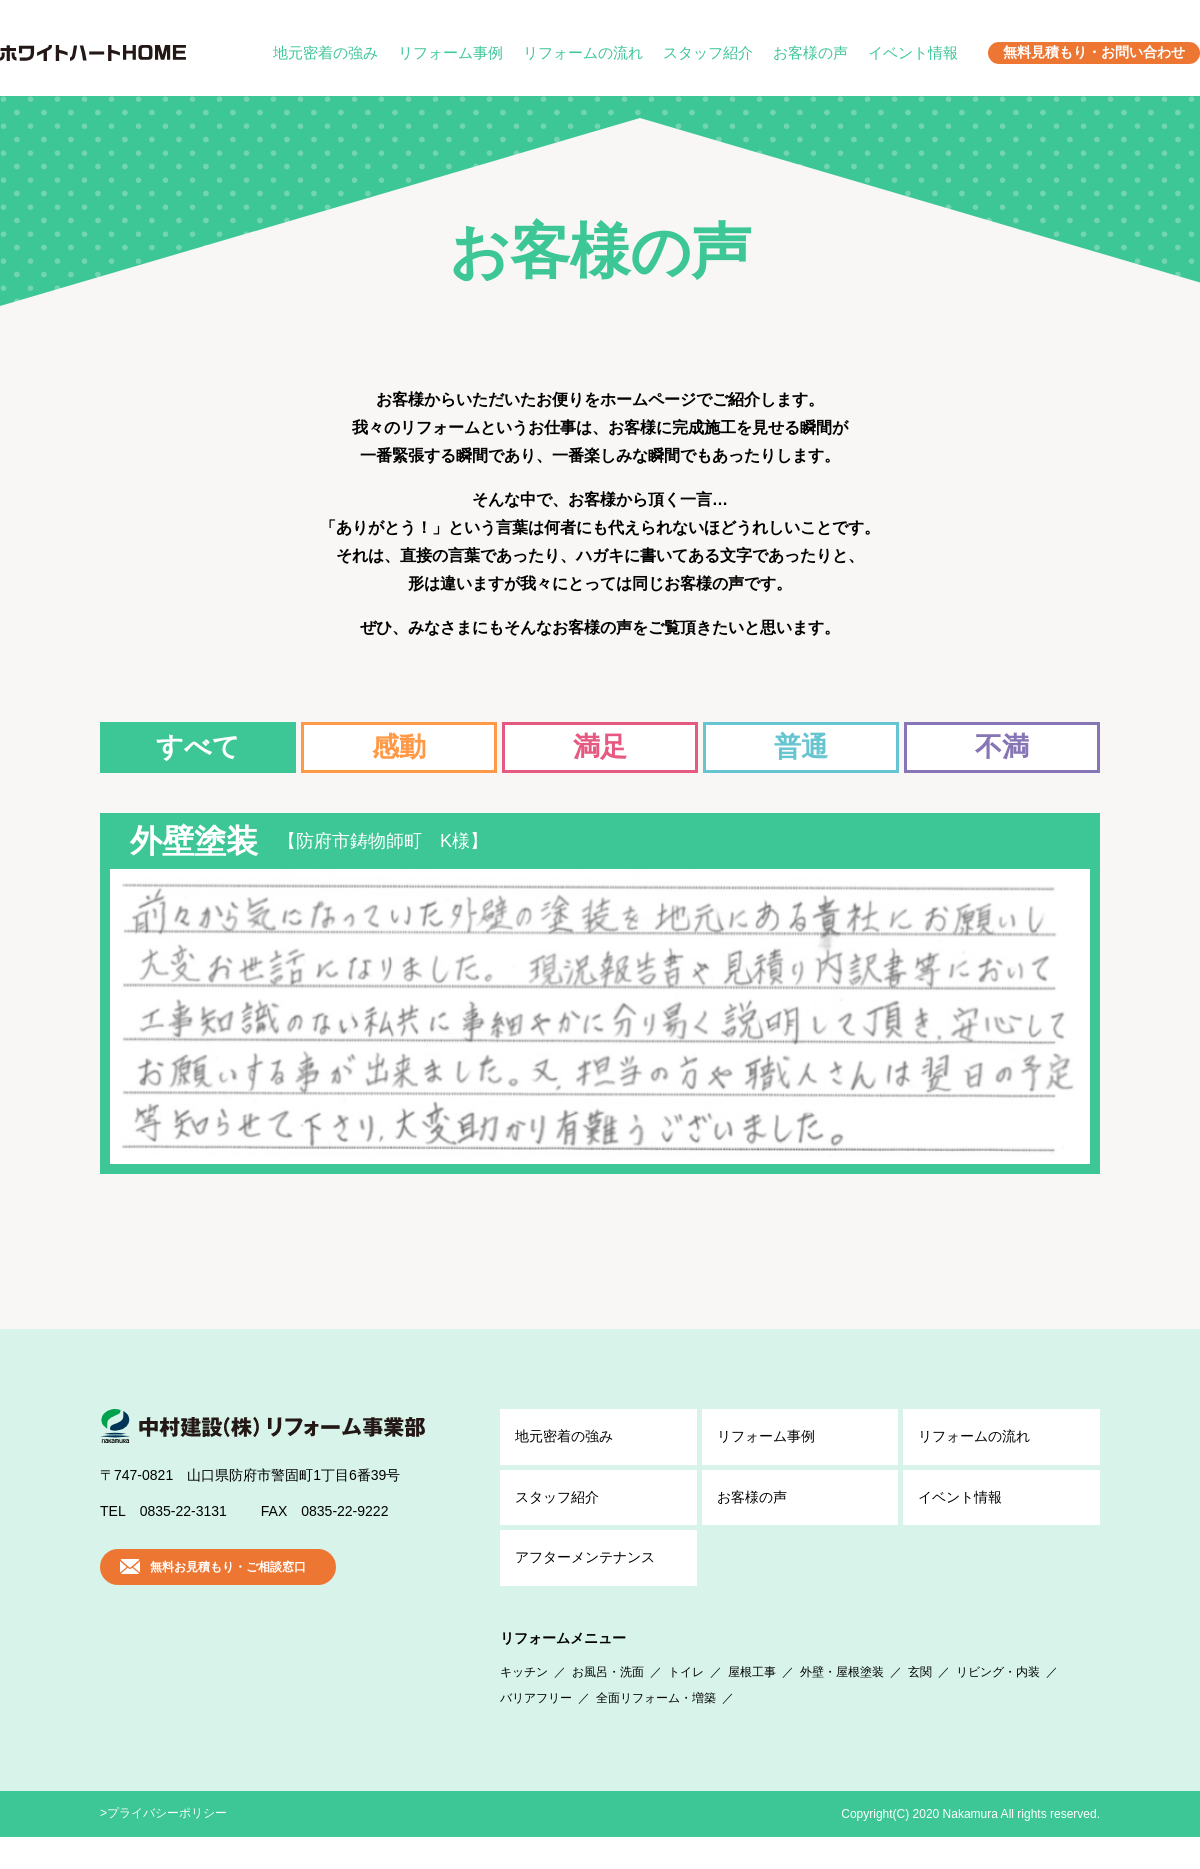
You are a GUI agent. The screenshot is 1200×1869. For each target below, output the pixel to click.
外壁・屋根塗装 (842, 1704)
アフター (585, 1590)
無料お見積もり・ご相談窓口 (228, 1599)
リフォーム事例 (450, 52)
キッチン (524, 1704)
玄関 (920, 1704)
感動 (399, 747)
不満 (1002, 747)
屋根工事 (752, 1704)
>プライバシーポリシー (163, 1845)
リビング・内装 (998, 1704)
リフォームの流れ (583, 52)
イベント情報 (913, 52)
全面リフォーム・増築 (656, 1730)
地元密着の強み (325, 52)
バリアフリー (536, 1730)
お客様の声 (810, 52)
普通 (801, 747)
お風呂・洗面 (608, 1704)
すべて (198, 747)
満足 (600, 747)
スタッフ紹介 (708, 52)
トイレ (686, 1704)
